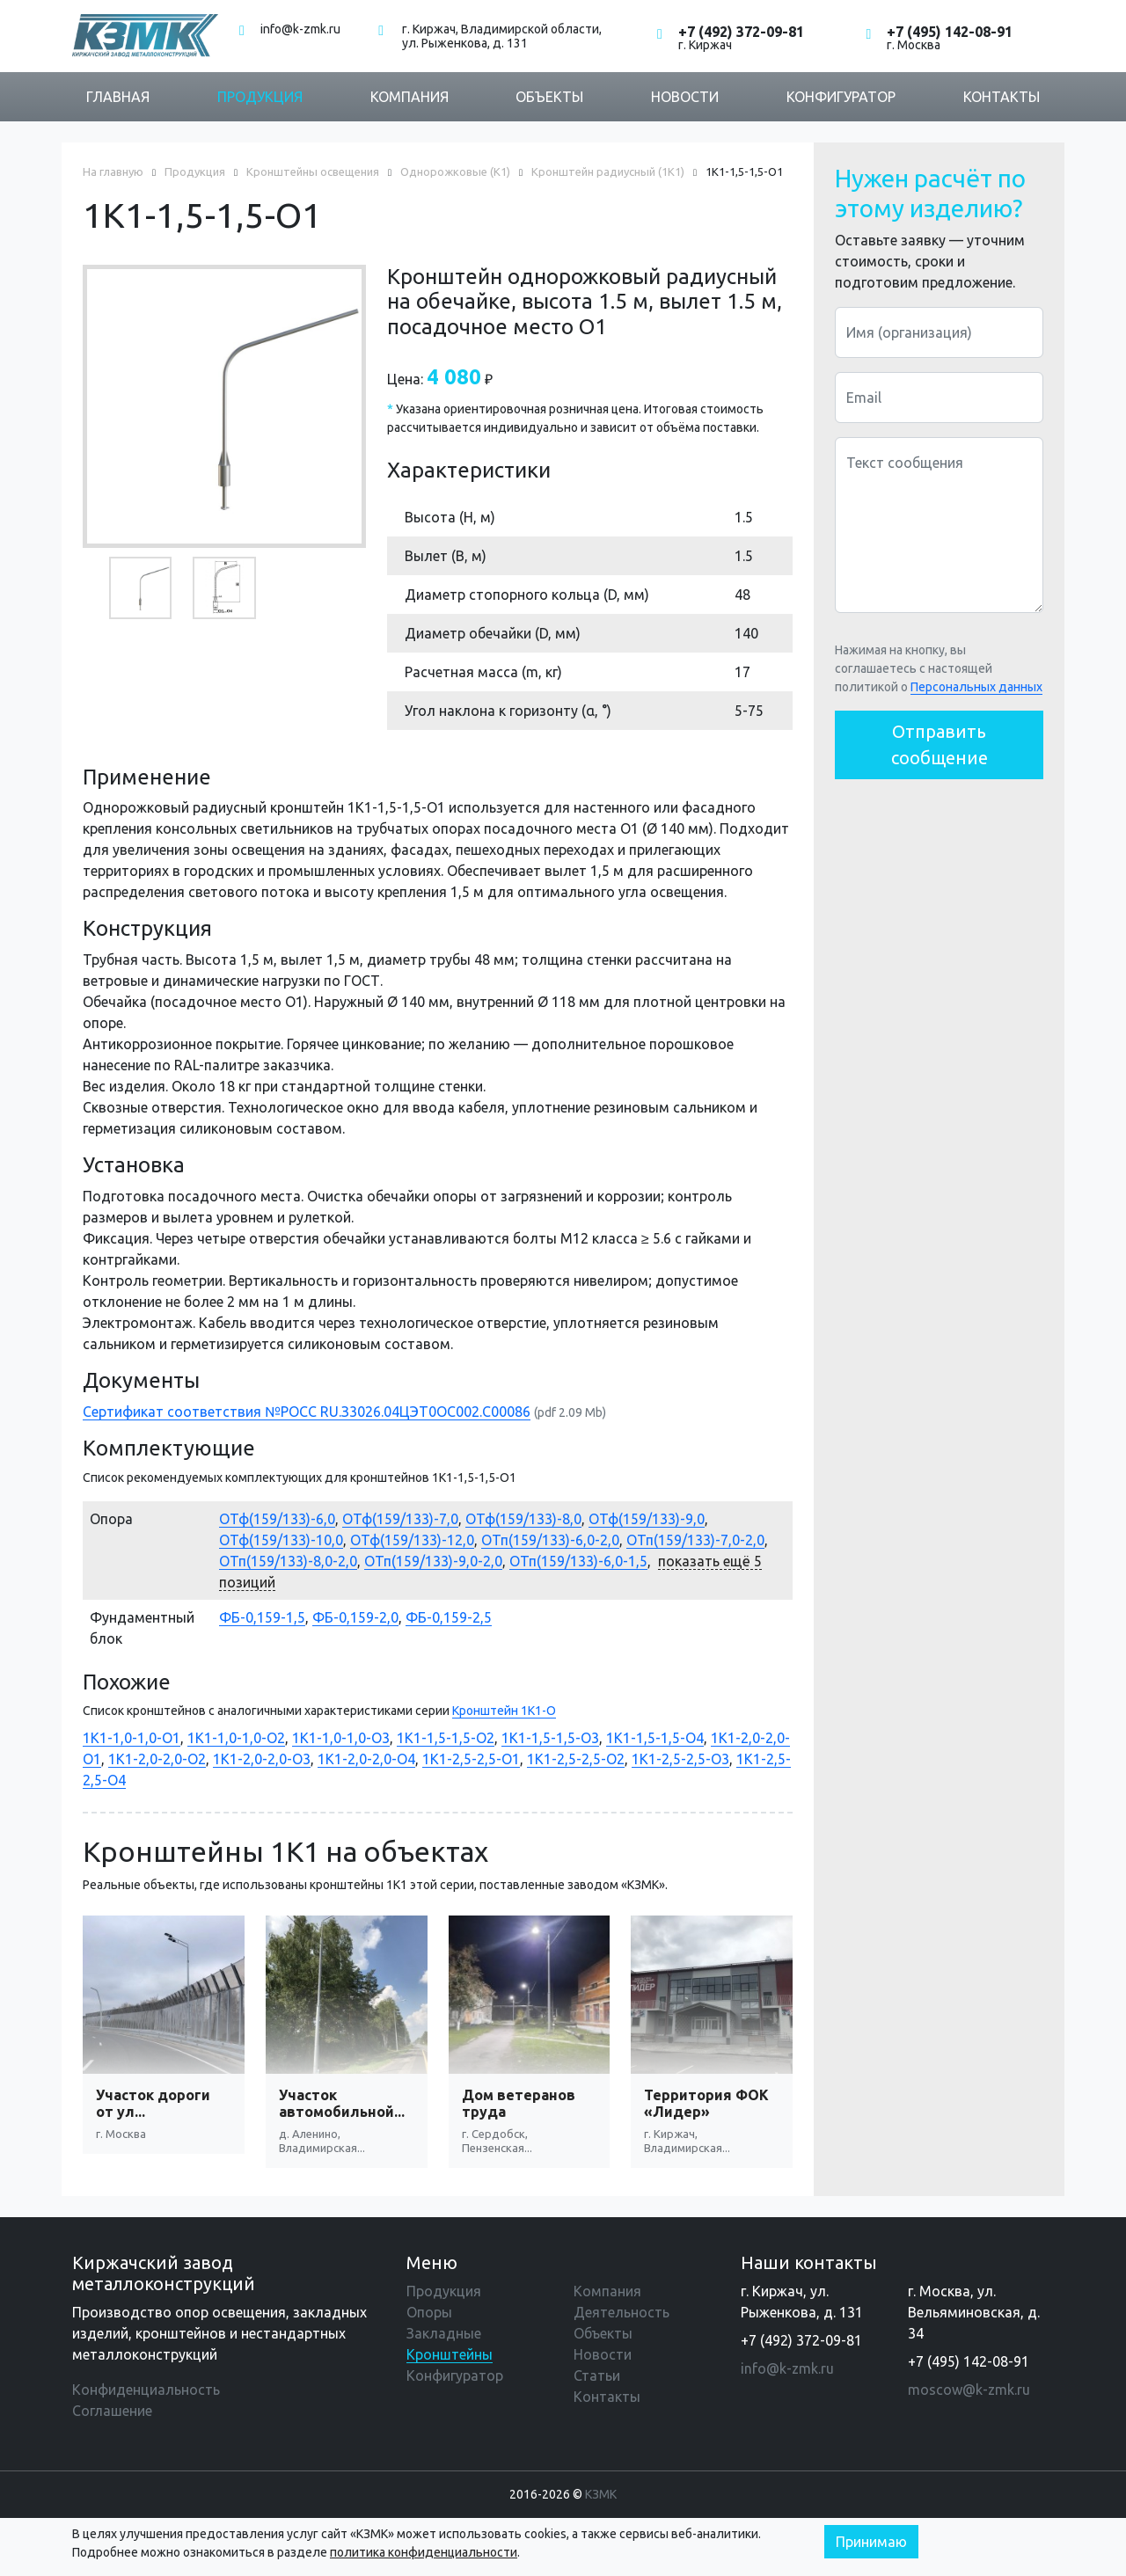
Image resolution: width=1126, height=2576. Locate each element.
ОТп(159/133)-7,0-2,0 (695, 1540)
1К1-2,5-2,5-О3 (680, 1759)
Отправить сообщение (939, 744)
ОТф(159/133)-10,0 (281, 1540)
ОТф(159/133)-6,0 (277, 1519)
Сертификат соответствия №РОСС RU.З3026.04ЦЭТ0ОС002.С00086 (306, 1411)
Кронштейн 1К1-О (504, 1711)
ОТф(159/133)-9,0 (647, 1519)
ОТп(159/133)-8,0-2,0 (288, 1561)
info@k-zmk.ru (300, 29)
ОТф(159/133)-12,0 (412, 1540)
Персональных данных (976, 687)
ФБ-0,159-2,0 (355, 1617)
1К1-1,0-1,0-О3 (341, 1738)
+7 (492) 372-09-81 (741, 32)
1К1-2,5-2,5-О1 (471, 1759)
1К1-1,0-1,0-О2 (236, 1738)
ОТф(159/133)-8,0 (523, 1519)
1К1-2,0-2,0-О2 (157, 1759)
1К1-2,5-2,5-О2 (576, 1759)
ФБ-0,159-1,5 (262, 1617)
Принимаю (871, 2542)
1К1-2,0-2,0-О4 (366, 1759)
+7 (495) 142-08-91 (950, 32)
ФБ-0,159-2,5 (449, 1617)
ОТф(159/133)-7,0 (400, 1519)
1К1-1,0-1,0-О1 (131, 1738)
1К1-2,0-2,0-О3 (262, 1759)
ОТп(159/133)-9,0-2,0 (433, 1561)
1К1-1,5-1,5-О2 (445, 1738)
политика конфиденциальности (423, 2552)
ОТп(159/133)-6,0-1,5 (578, 1561)
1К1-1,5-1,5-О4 (655, 1738)
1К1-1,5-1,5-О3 (550, 1738)
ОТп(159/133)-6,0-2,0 (550, 1540)
